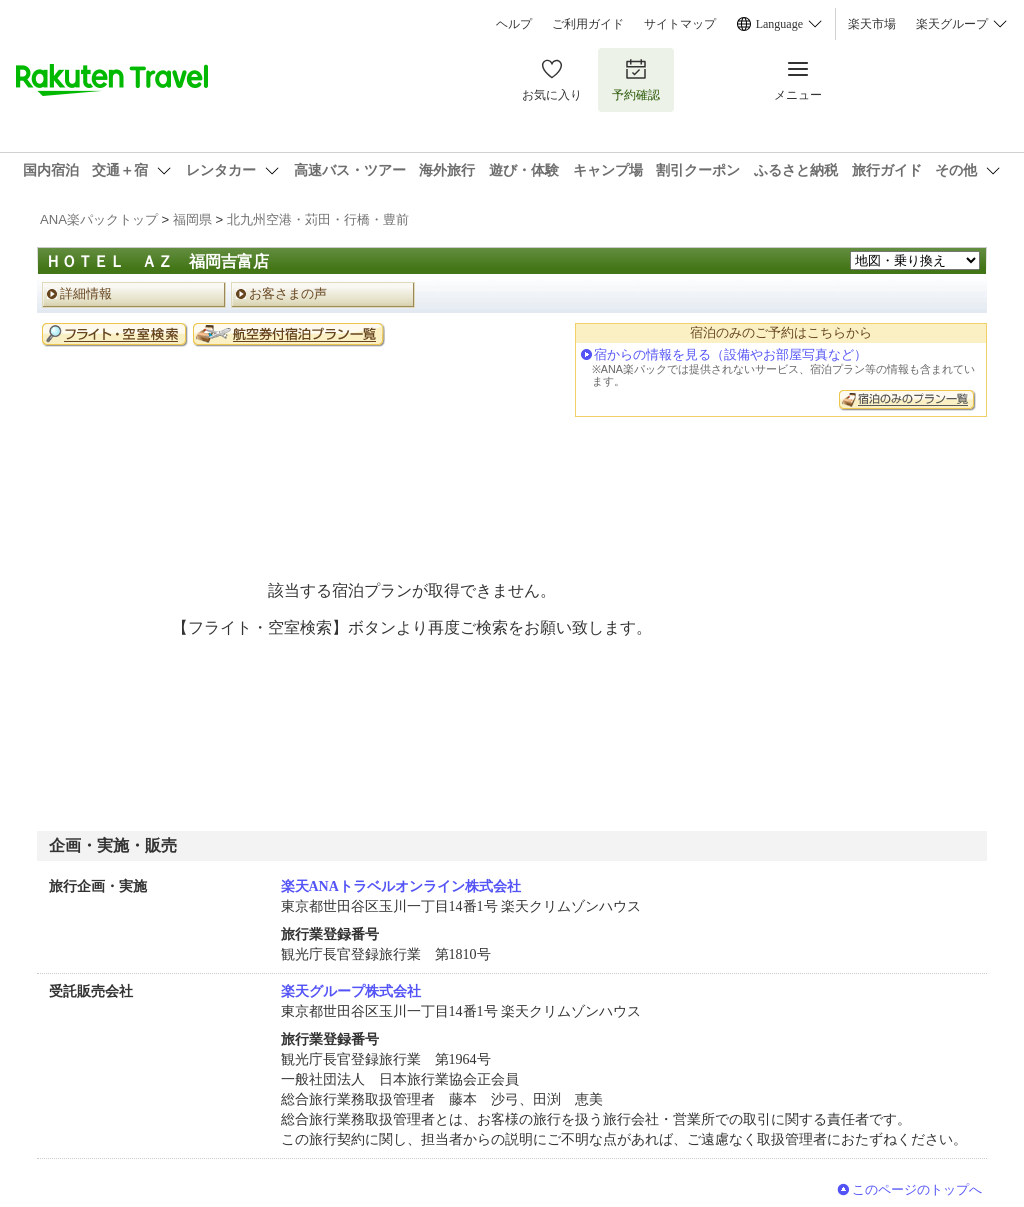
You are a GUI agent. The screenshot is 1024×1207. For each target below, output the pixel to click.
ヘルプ (514, 24)
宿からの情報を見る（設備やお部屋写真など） (730, 354)
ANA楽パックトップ (99, 219)
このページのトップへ (917, 1189)
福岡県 (192, 219)
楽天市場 (872, 24)
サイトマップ (680, 24)
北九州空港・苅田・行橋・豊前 (318, 219)
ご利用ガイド (588, 24)
